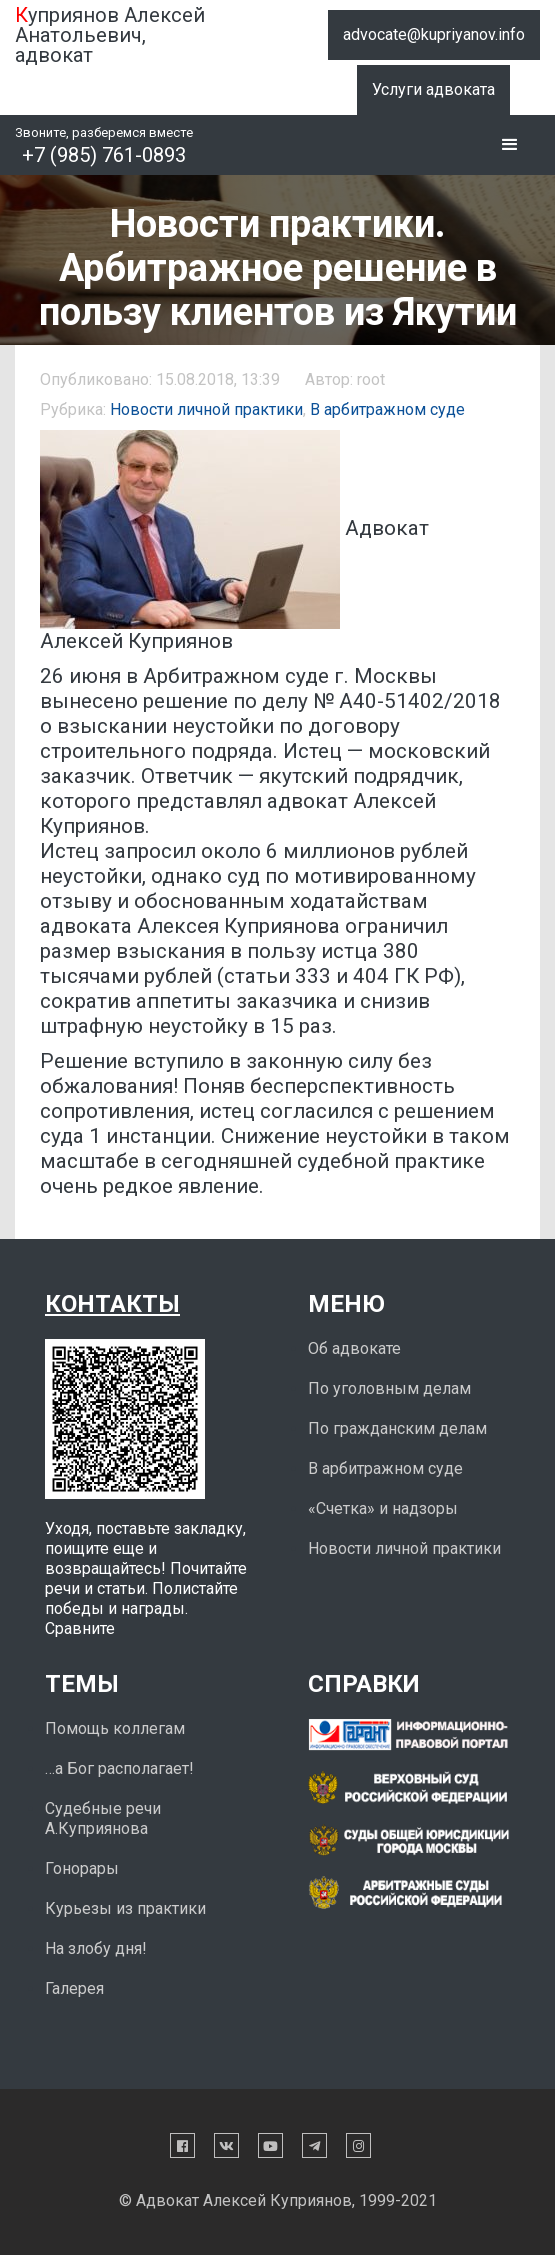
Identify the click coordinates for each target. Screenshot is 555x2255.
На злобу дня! (96, 1948)
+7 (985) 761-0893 (104, 155)
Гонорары (82, 1868)
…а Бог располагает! (119, 1768)
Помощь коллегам (115, 1728)
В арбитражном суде (387, 409)
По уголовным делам (389, 1388)
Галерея (74, 1988)
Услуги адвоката (433, 89)
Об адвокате (354, 1348)
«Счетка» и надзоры (383, 1508)
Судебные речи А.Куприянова (103, 1818)
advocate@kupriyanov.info (434, 34)
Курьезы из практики (125, 1908)
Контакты (112, 1304)
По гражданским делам (397, 1428)
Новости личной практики (206, 409)
